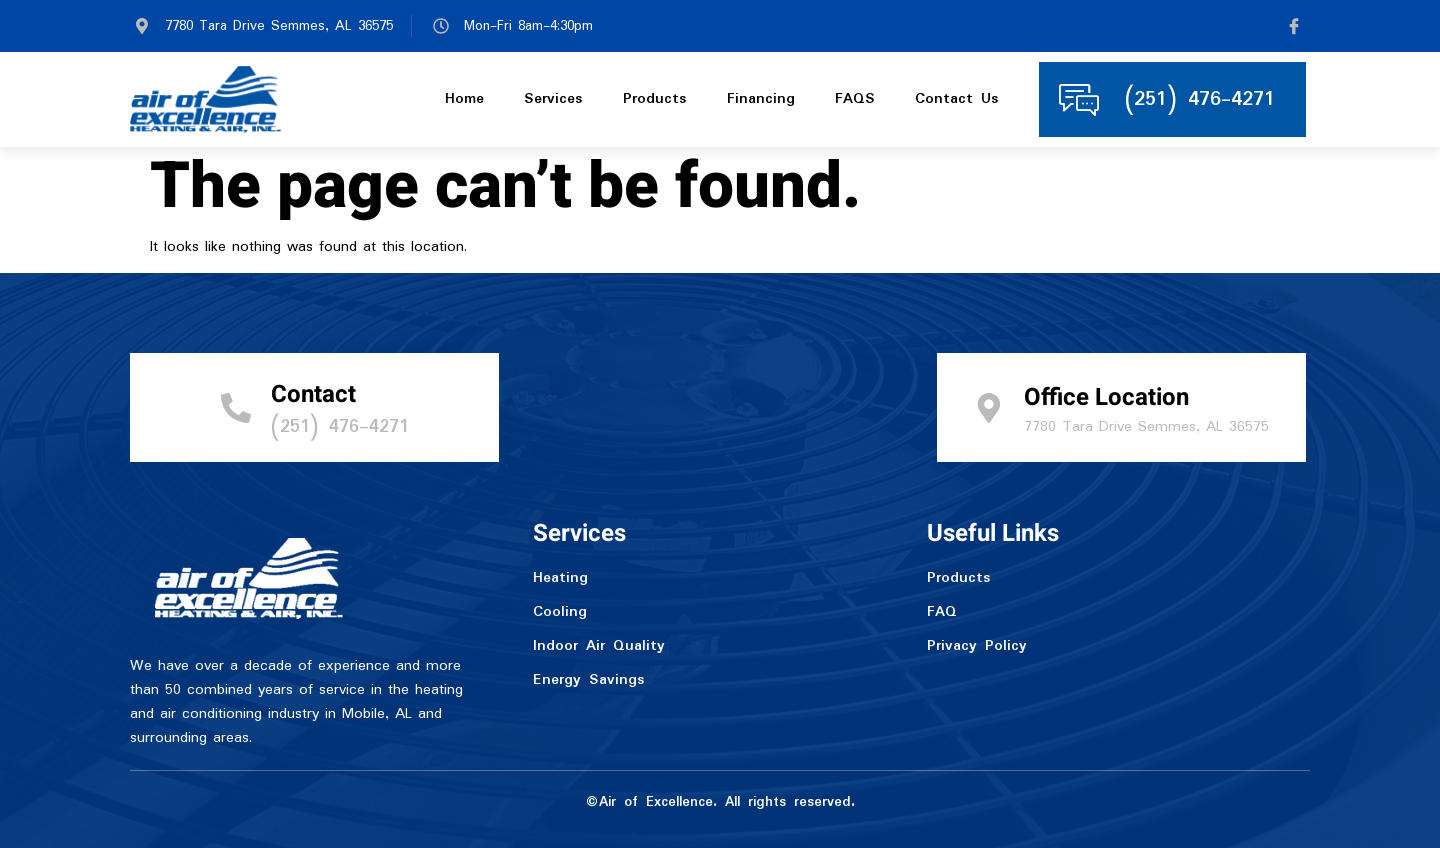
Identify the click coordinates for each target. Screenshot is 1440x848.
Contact (313, 394)
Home (464, 100)
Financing (761, 100)
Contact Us (957, 100)
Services (553, 100)
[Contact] (236, 408)
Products (655, 100)
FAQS (855, 100)
